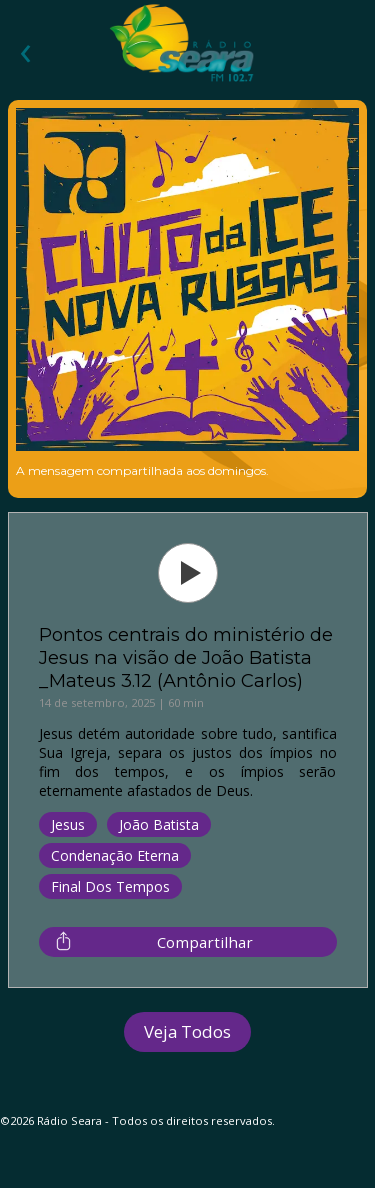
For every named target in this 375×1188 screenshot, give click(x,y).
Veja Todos (187, 1031)
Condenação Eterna (115, 855)
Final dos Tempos (110, 886)
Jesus (68, 824)
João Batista (159, 824)
